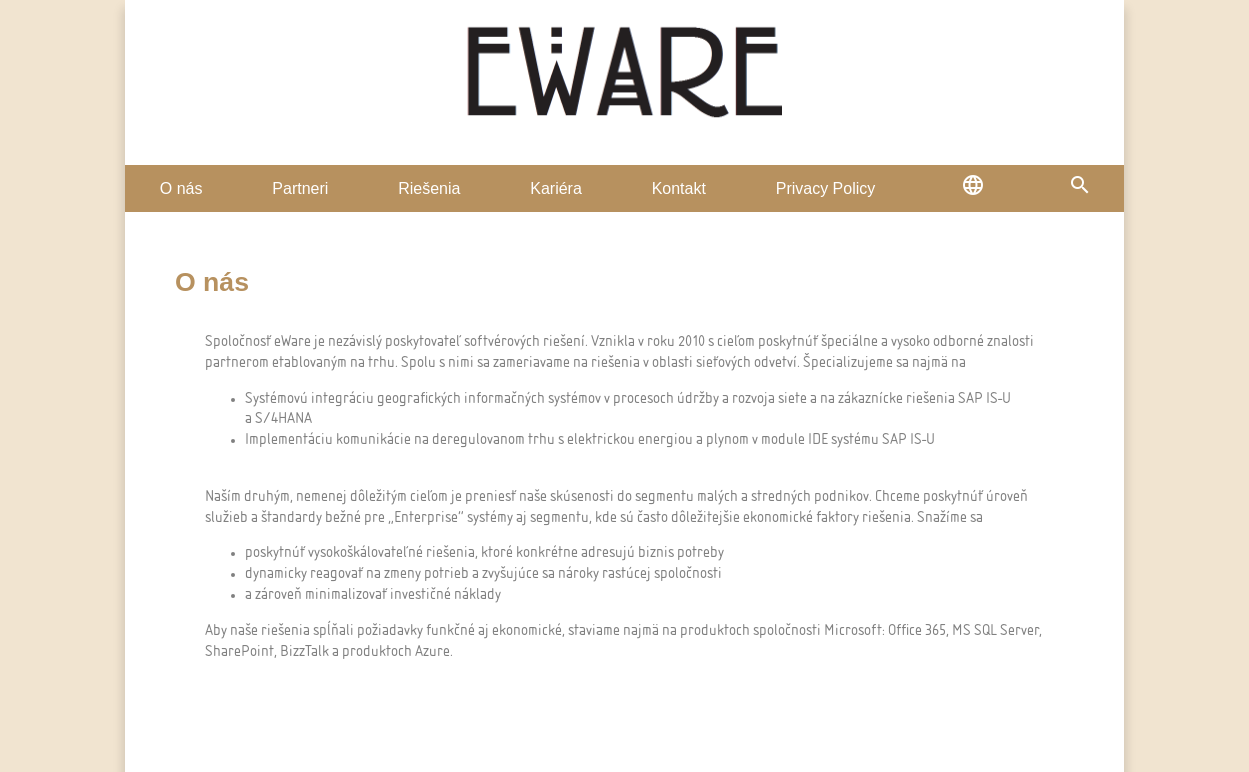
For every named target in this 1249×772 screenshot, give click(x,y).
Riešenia (429, 188)
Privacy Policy (826, 188)
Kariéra (556, 188)
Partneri (300, 188)
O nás (181, 188)
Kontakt (679, 188)
